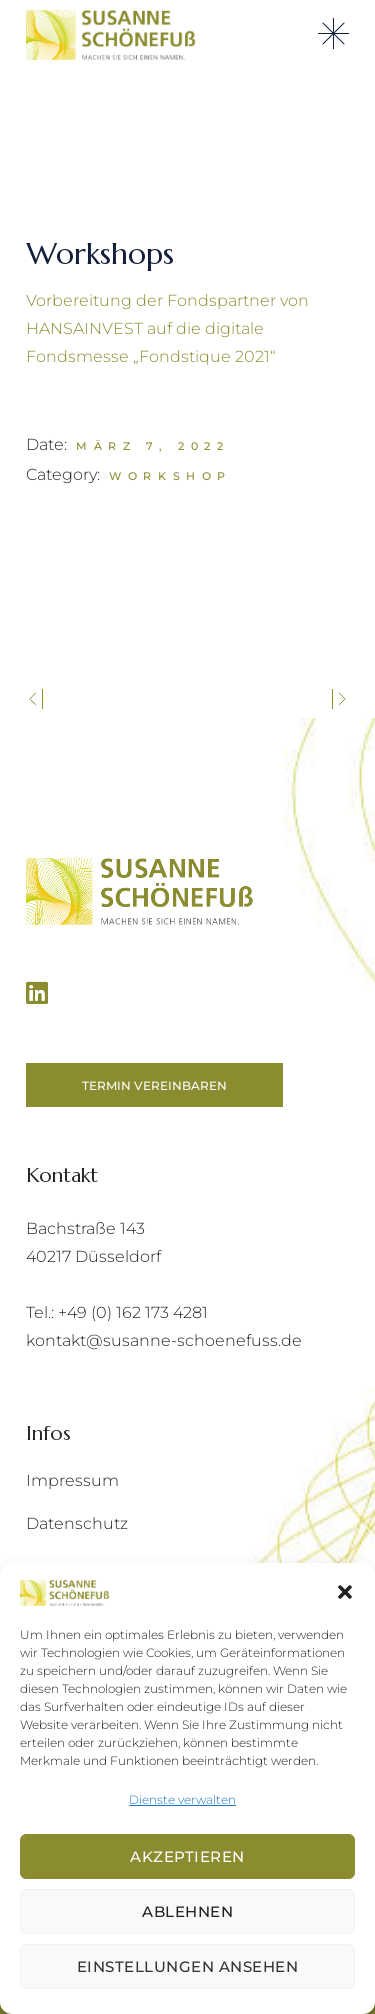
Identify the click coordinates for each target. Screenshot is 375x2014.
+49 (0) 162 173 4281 (133, 1312)
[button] (345, 1592)
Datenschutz (77, 1523)
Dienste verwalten (182, 1799)
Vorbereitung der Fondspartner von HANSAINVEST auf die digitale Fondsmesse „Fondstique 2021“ (167, 328)
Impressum (72, 1480)
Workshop (170, 476)
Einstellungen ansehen (188, 1966)
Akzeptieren (187, 1856)
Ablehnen (187, 1911)
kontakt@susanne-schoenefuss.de (164, 1340)
